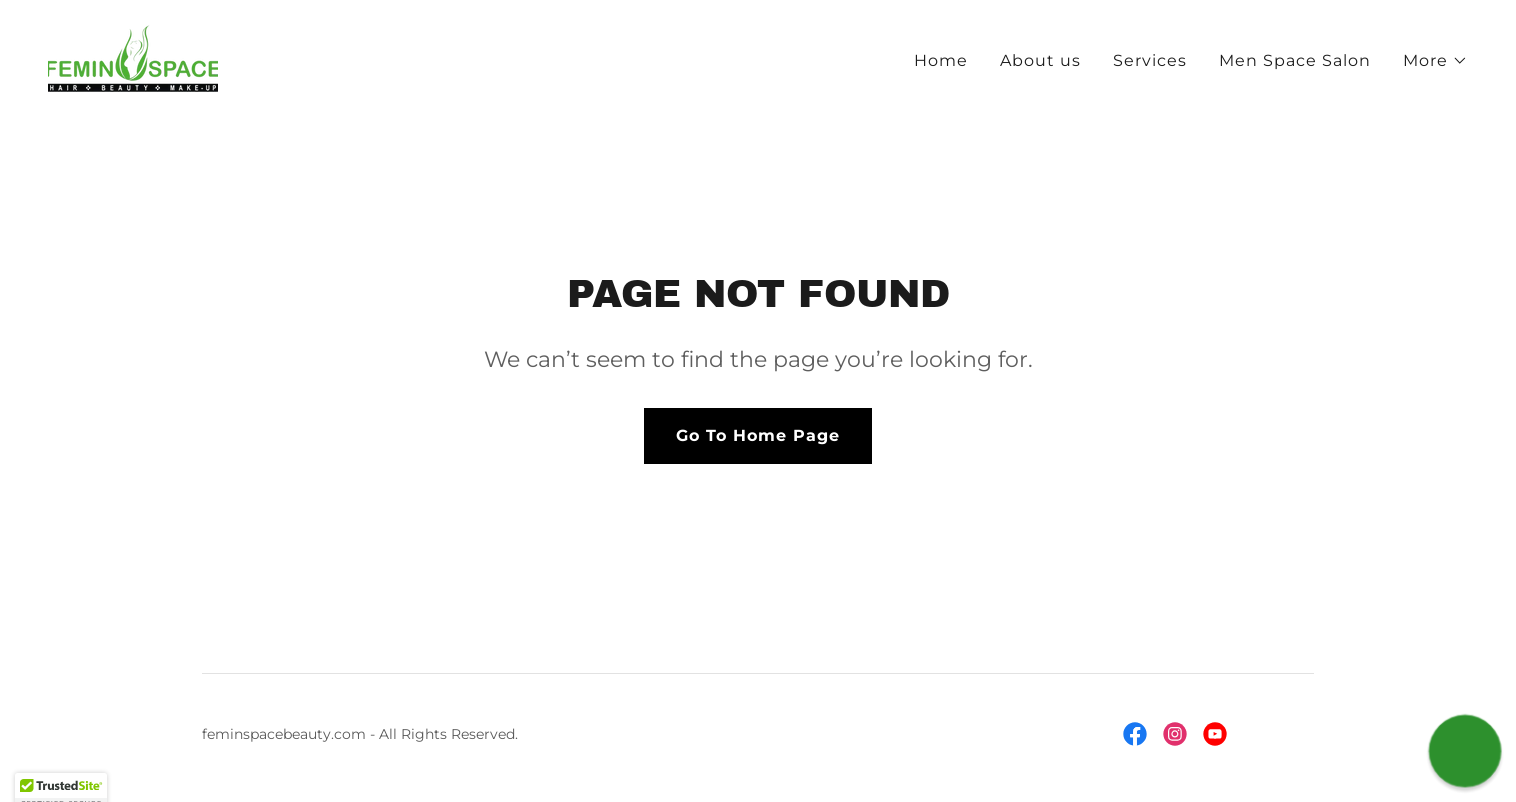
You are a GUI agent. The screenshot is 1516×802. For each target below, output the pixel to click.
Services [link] (1150, 60)
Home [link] (941, 60)
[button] (1435, 61)
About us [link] (1040, 60)
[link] (133, 57)
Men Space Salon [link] (1295, 60)
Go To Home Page (758, 435)
